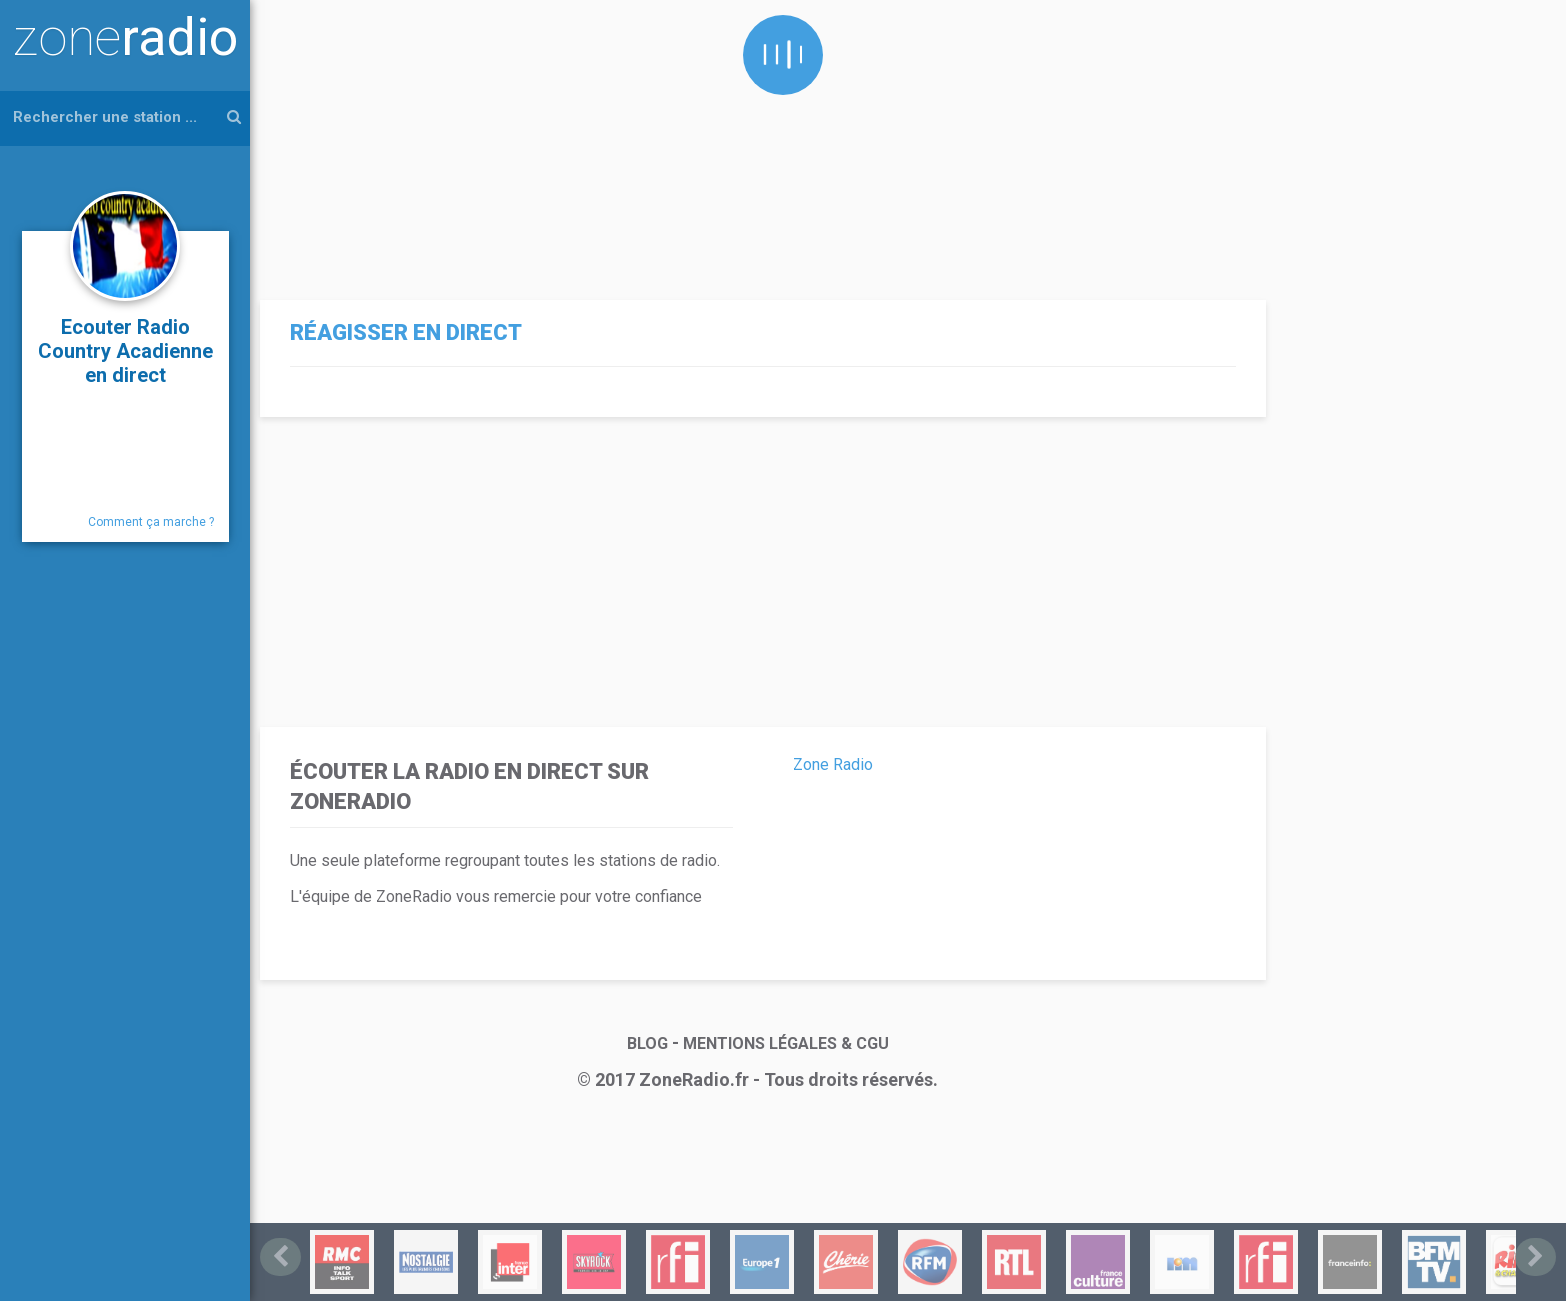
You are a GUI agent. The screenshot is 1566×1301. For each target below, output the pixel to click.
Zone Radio (833, 764)
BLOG (647, 1043)
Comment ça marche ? (151, 522)
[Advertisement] (758, 140)
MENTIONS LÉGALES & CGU (786, 1043)
